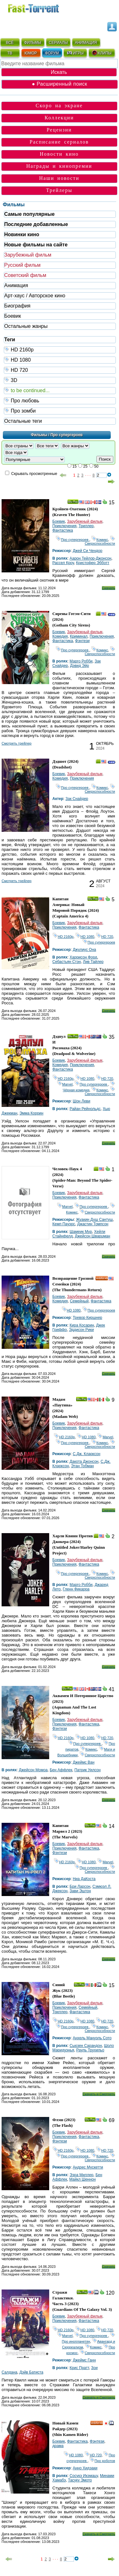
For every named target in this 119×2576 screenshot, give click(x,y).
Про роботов (102, 2461)
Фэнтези (82, 641)
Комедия (60, 636)
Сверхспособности (100, 541)
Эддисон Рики (81, 1329)
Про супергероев (72, 539)
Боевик (12, 316)
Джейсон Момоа (33, 1770)
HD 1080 (60, 360)
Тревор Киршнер (87, 1317)
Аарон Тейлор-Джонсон (90, 558)
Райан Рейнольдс (85, 1109)
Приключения (64, 526)
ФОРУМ (52, 53)
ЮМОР (30, 53)
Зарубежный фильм (27, 255)
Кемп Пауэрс (63, 1224)
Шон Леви (81, 1101)
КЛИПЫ (101, 52)
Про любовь (60, 400)
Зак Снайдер (76, 798)
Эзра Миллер (81, 2175)
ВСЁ (10, 42)
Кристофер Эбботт (92, 563)
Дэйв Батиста (31, 2372)
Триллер (86, 526)
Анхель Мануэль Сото (92, 2038)
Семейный (79, 1301)
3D (60, 380)
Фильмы (14, 204)
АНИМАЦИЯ (86, 42)
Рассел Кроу (63, 563)
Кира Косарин (81, 1325)
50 (96, 466)
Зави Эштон (80, 1891)
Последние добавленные (36, 224)
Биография (17, 305)
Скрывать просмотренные (34, 473)
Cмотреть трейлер (16, 743)
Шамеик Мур (80, 1231)
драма (57, 2446)
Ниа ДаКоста (84, 1879)
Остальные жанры (26, 326)
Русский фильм (22, 265)
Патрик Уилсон (87, 1770)
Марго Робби (80, 661)
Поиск (105, 459)
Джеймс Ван (83, 1762)
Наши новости (59, 178)
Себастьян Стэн (66, 961)
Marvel (65, 1084)
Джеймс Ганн (84, 2360)
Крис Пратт (79, 2368)
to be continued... (60, 390)
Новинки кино (21, 234)
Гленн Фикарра (76, 1589)
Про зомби (60, 410)
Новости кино (59, 154)
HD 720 (60, 370)
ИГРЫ (75, 52)
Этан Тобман (82, 1466)
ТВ (9, 53)
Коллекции (59, 117)
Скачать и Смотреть (99, 2094)
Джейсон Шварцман (92, 1236)
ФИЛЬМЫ (32, 42)
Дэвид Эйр (79, 665)
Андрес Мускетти (88, 2167)
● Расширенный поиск (59, 84)
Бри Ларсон (79, 1886)
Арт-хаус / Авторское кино (34, 295)
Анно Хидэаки (85, 2468)
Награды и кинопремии (59, 166)
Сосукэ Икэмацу (83, 2475)
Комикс (99, 539)
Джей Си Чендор (87, 550)
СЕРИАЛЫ (58, 42)
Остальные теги (23, 421)
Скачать (108, 588)
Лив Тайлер (93, 961)
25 (85, 466)
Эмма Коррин (31, 1113)
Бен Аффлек (61, 1770)
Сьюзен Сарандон (85, 2045)
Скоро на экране (59, 105)
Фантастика (62, 530)
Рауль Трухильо (90, 2050)
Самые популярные (29, 214)
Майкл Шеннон (82, 2179)
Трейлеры (59, 190)
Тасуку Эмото (80, 2480)
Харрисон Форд (83, 957)
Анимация (16, 285)
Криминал (79, 636)
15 (74, 466)
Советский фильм (25, 275)
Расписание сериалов (59, 142)
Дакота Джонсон (83, 1461)
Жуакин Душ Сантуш (94, 1219)
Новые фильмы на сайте (36, 244)
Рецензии (59, 129)
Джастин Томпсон (92, 1224)
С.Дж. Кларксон (86, 1454)
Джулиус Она (84, 949)
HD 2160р (60, 349)
